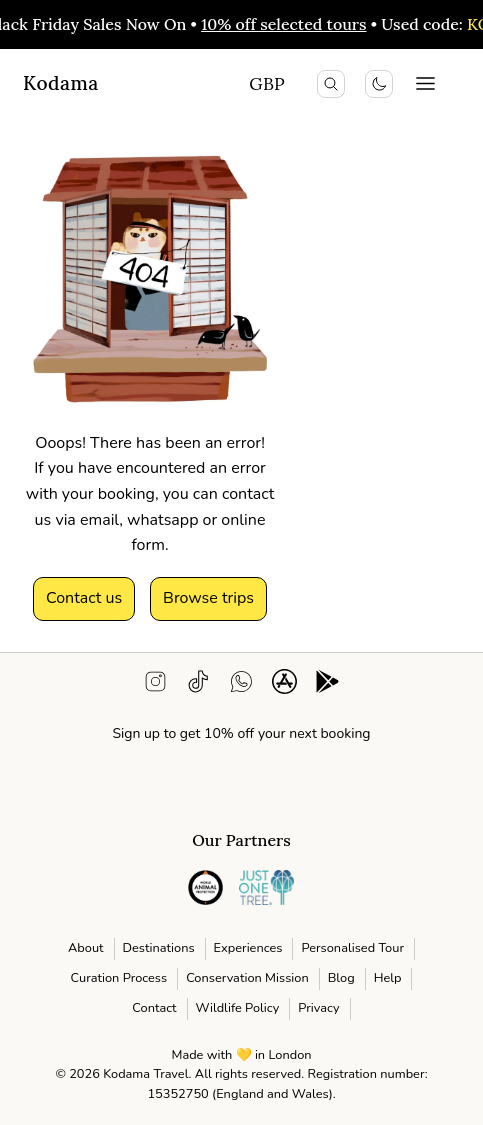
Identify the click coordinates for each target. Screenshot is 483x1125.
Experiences (248, 948)
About (86, 948)
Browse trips (208, 598)
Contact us (84, 598)
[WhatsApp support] (241, 685)
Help (388, 978)
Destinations (159, 948)
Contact (154, 1008)
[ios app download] (284, 685)
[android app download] (327, 685)
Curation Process (119, 978)
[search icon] (331, 84)
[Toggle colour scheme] (379, 84)
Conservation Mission (247, 978)
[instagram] (155, 685)
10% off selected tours (287, 24)
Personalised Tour (352, 948)
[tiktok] (198, 685)
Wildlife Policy (238, 1008)
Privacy (318, 1008)
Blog (341, 978)
